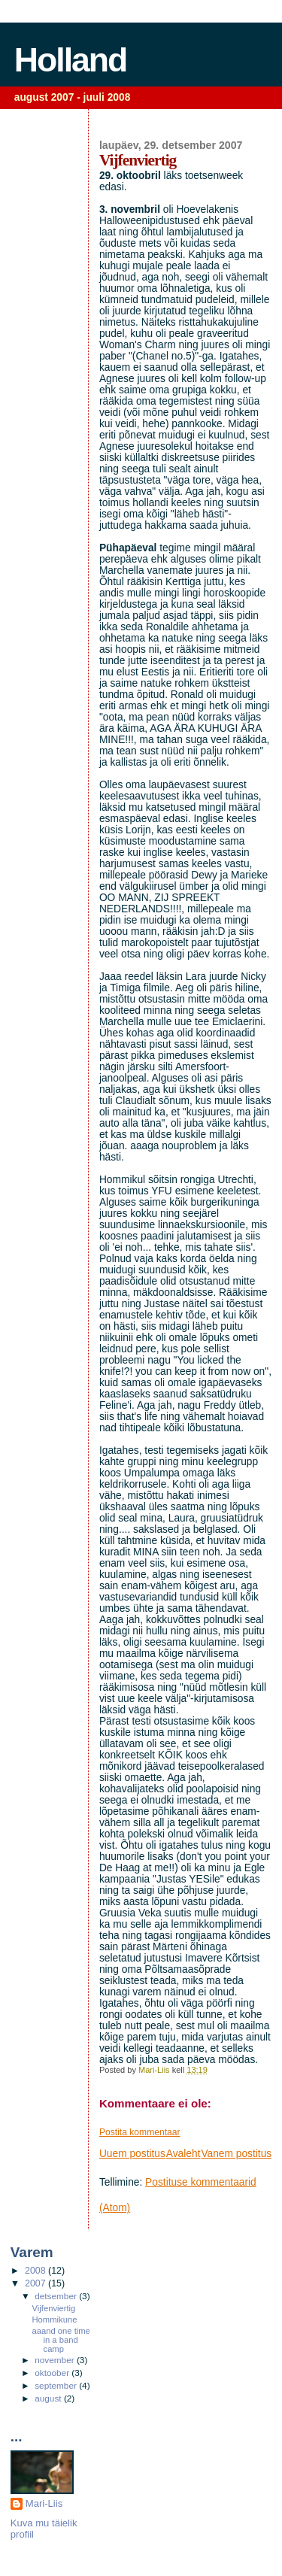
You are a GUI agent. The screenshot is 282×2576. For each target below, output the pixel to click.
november (56, 2360)
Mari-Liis (44, 2503)
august (49, 2398)
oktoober (53, 2373)
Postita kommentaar (139, 2132)
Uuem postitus (132, 2153)
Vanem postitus (236, 2153)
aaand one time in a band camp (61, 2339)
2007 (36, 2283)
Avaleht (183, 2153)
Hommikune (54, 2319)
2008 (36, 2270)
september (57, 2385)
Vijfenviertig (54, 2308)
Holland (70, 59)
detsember (57, 2296)
